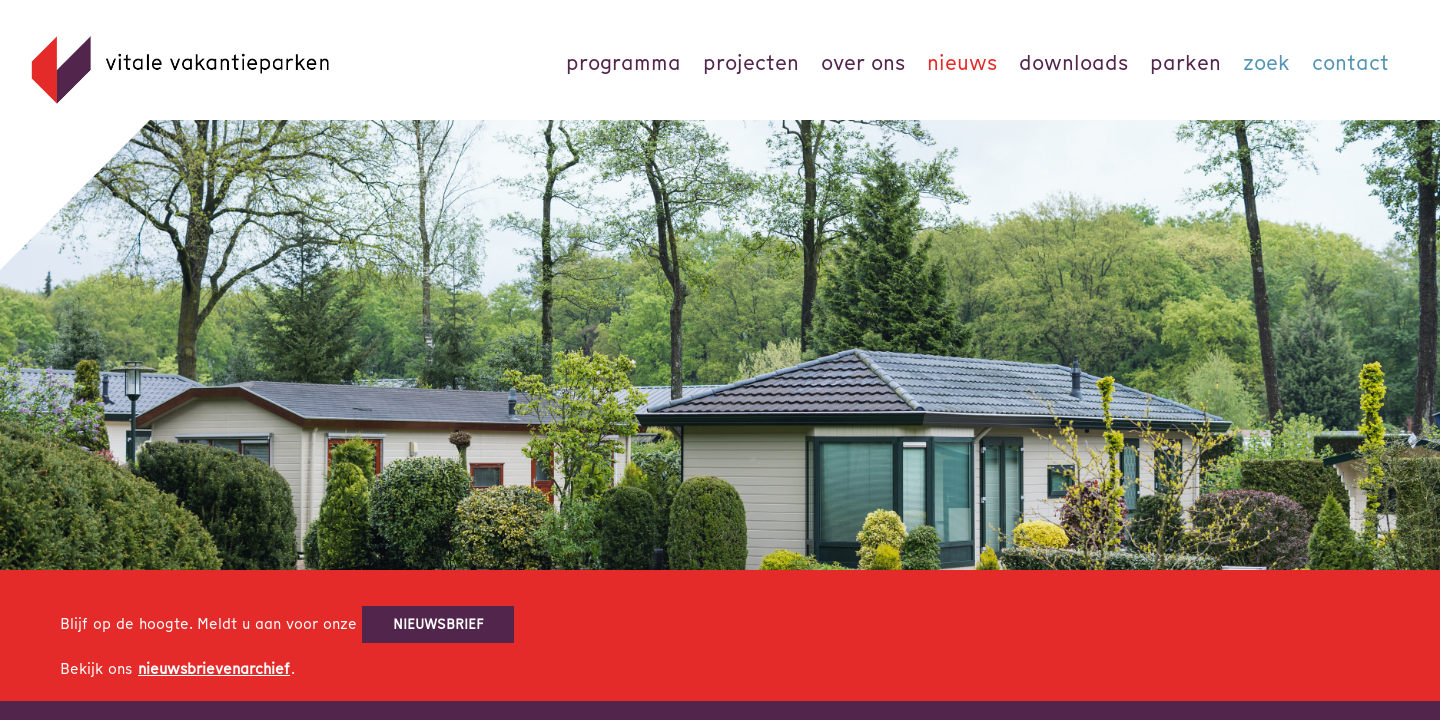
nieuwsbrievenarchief (214, 669)
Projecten (751, 62)
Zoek (1266, 62)
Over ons (863, 62)
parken (1185, 62)
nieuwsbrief (438, 624)
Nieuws (962, 62)
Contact (1350, 62)
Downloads (1073, 62)
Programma (623, 62)
